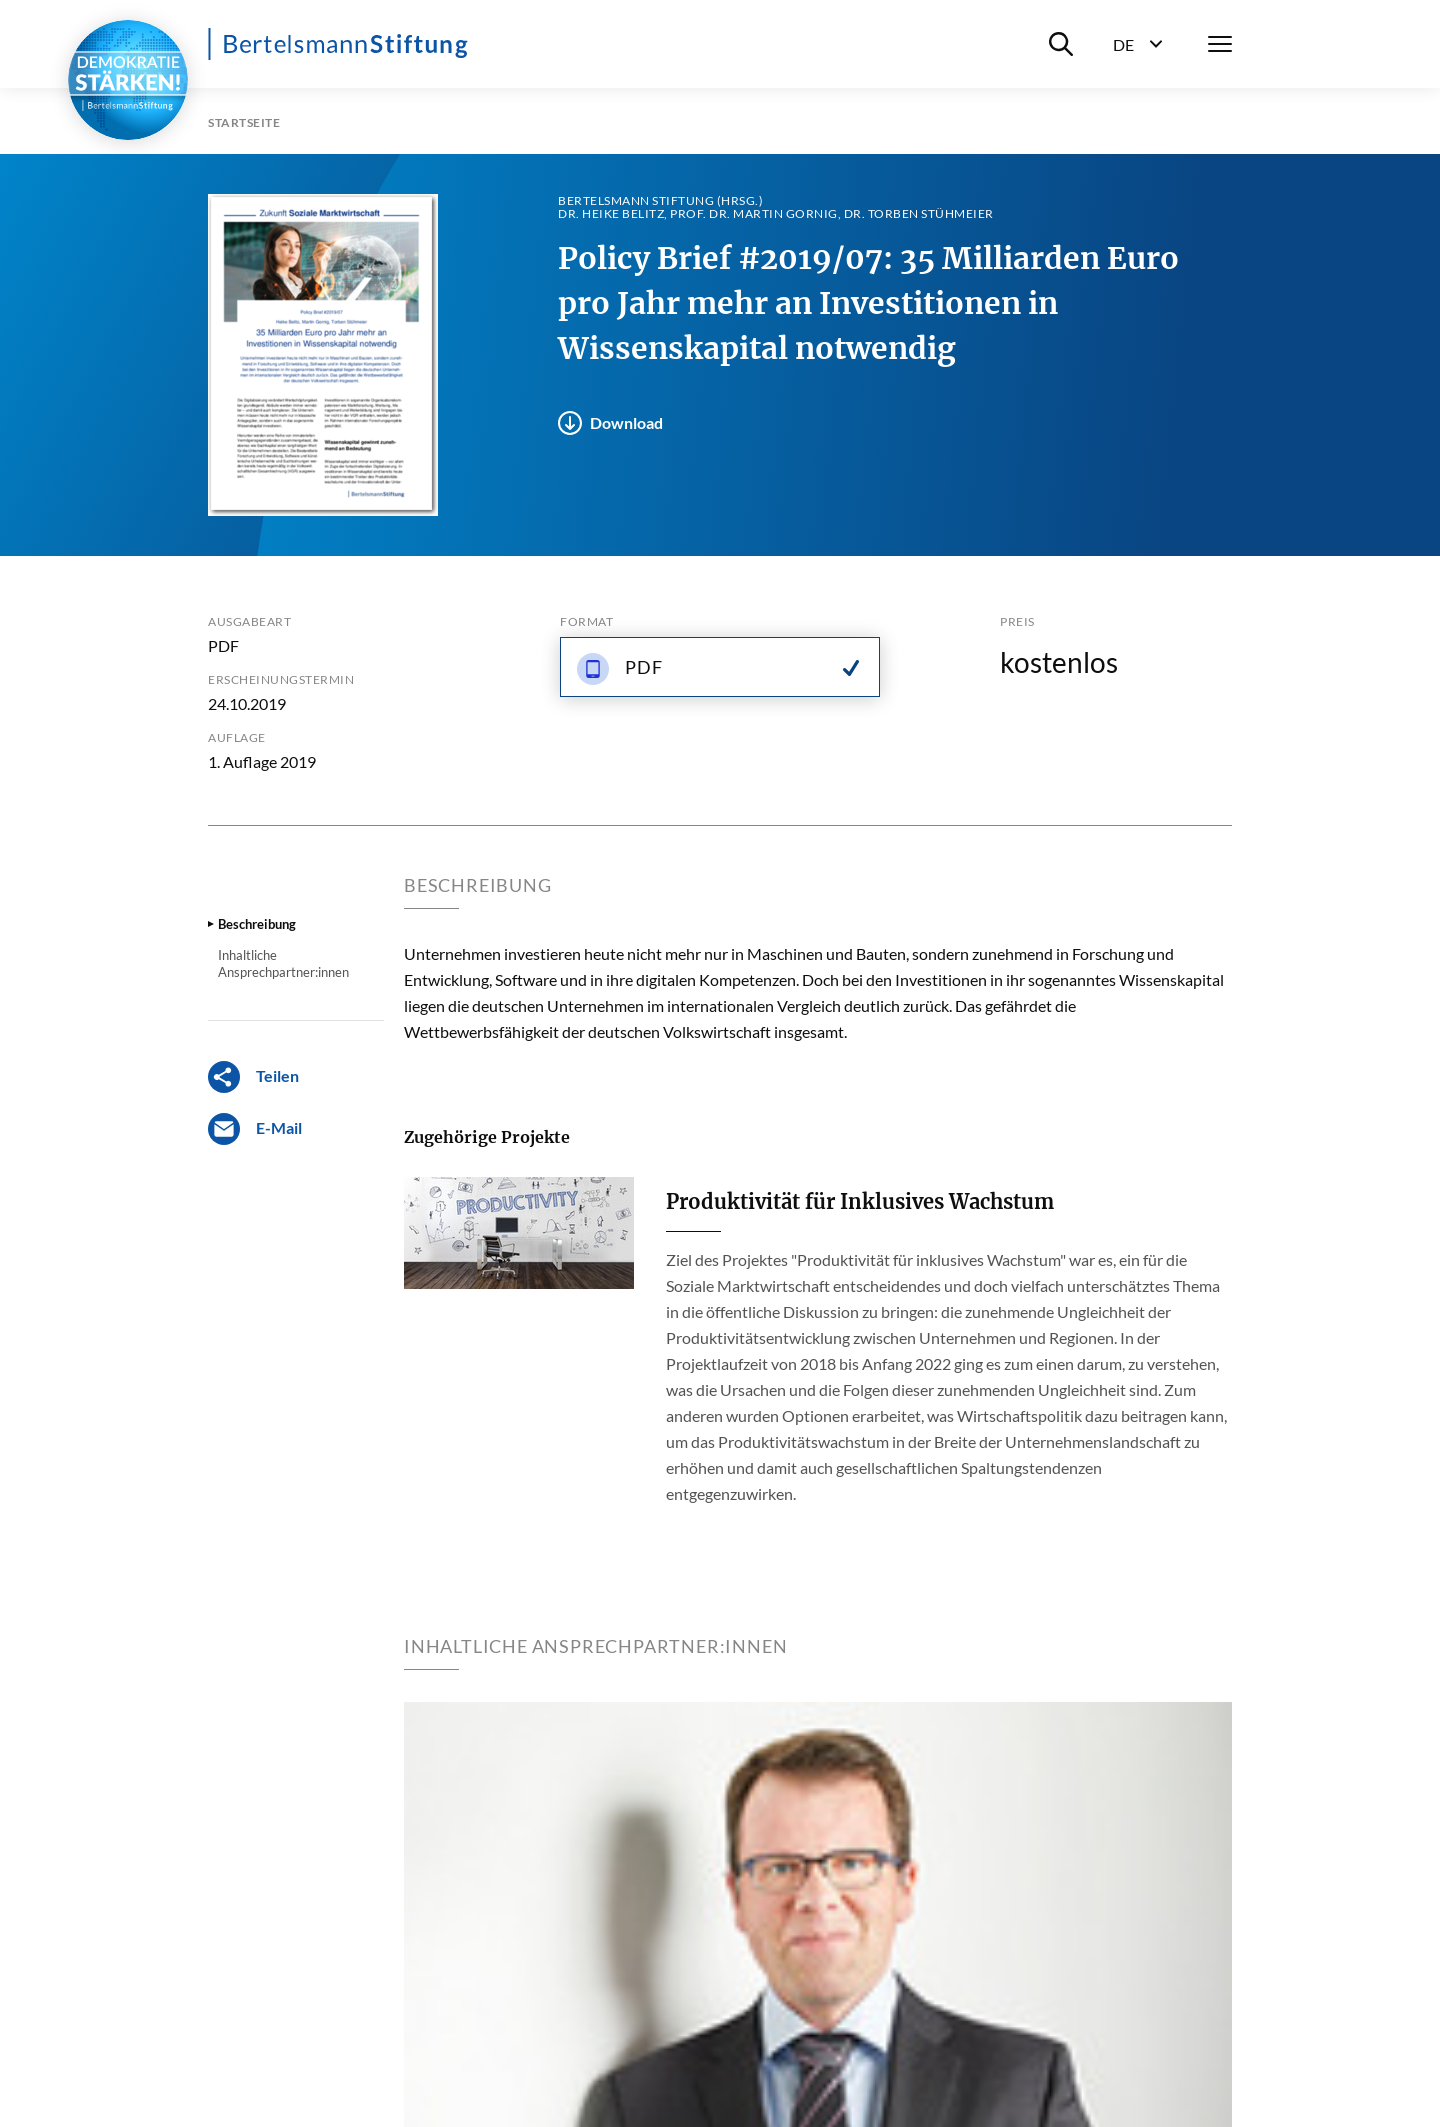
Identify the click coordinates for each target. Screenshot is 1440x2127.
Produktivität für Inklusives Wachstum (860, 1201)
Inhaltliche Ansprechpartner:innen (283, 963)
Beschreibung (257, 924)
